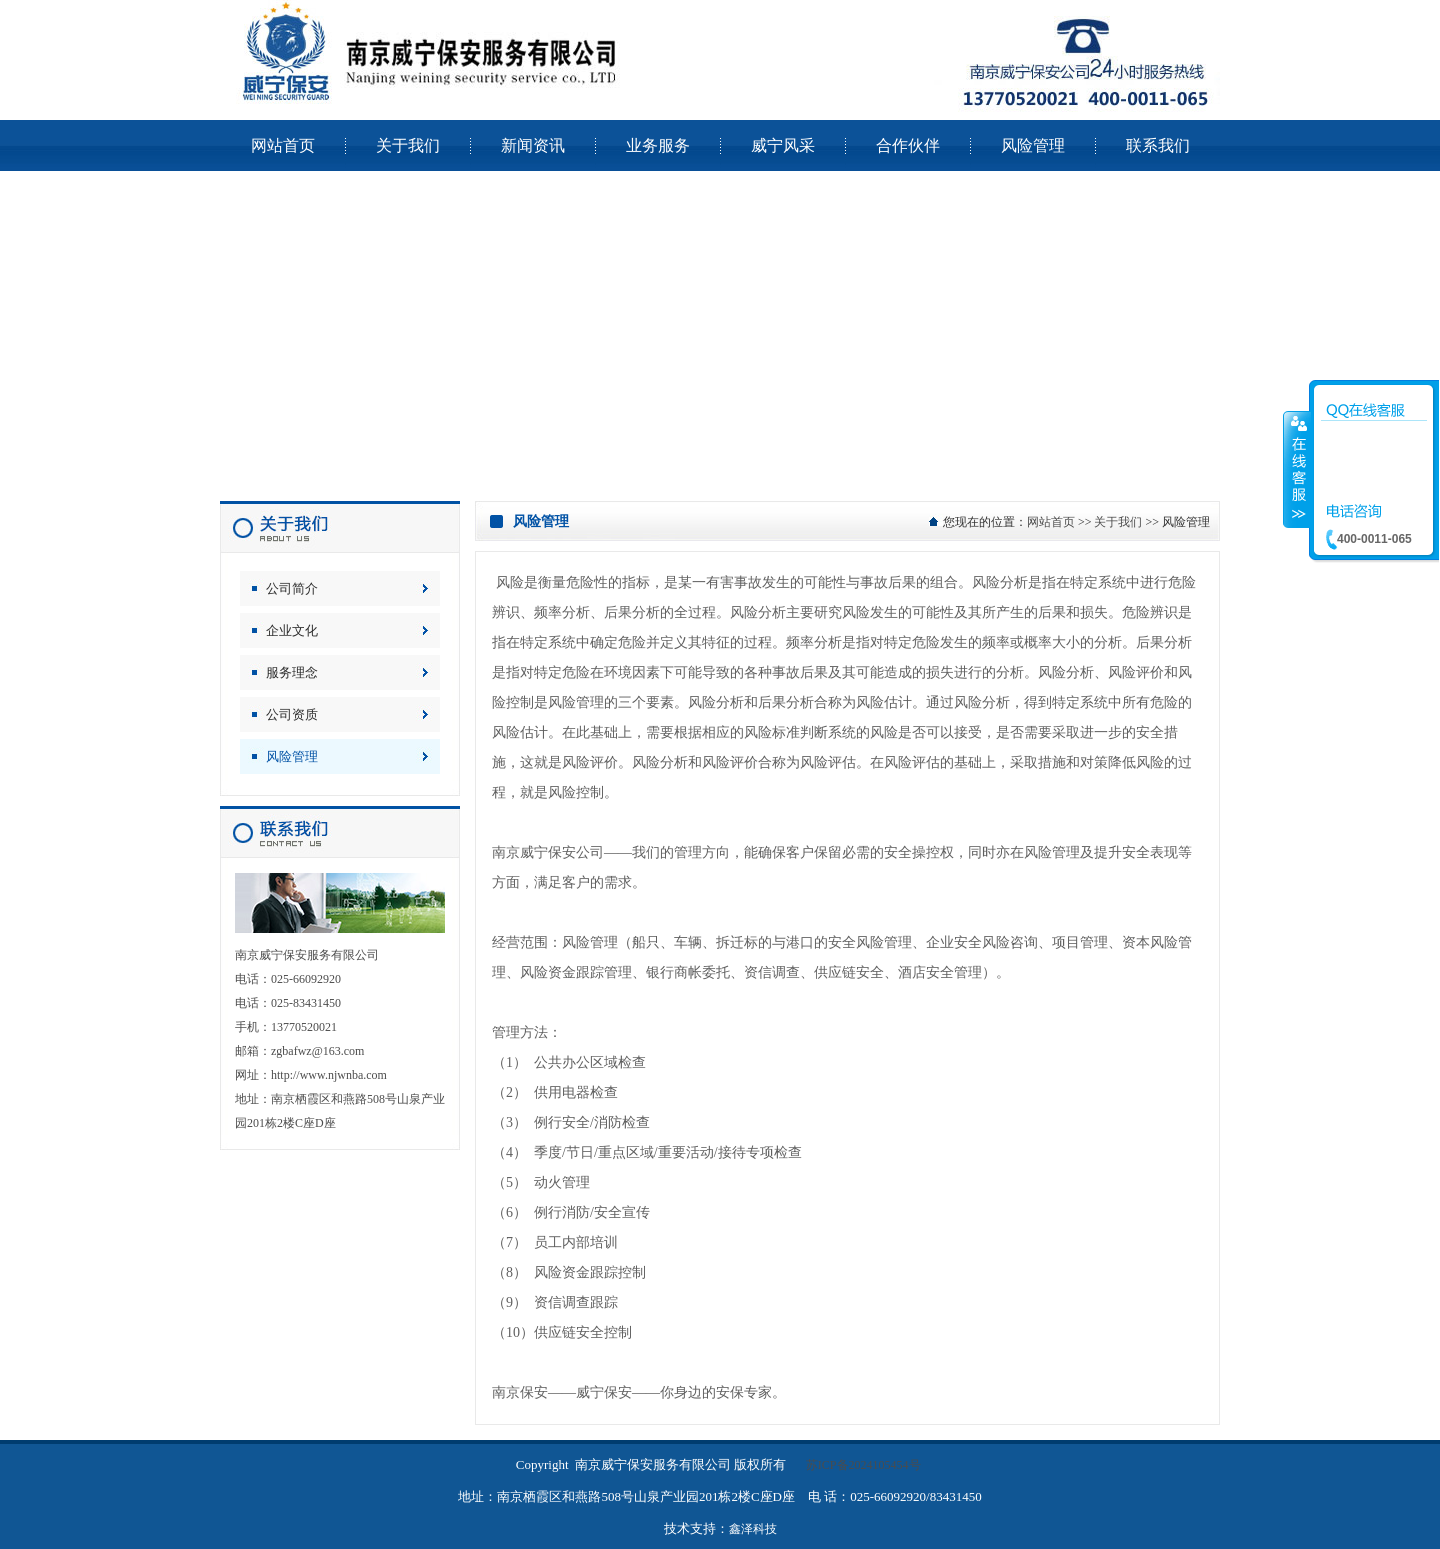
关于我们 (1118, 522)
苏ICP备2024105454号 (863, 1465)
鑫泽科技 (753, 1529)
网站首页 (1051, 522)
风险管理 (292, 756)
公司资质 (292, 714)
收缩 (1297, 469)
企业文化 (292, 630)
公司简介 (292, 588)
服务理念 (292, 672)
